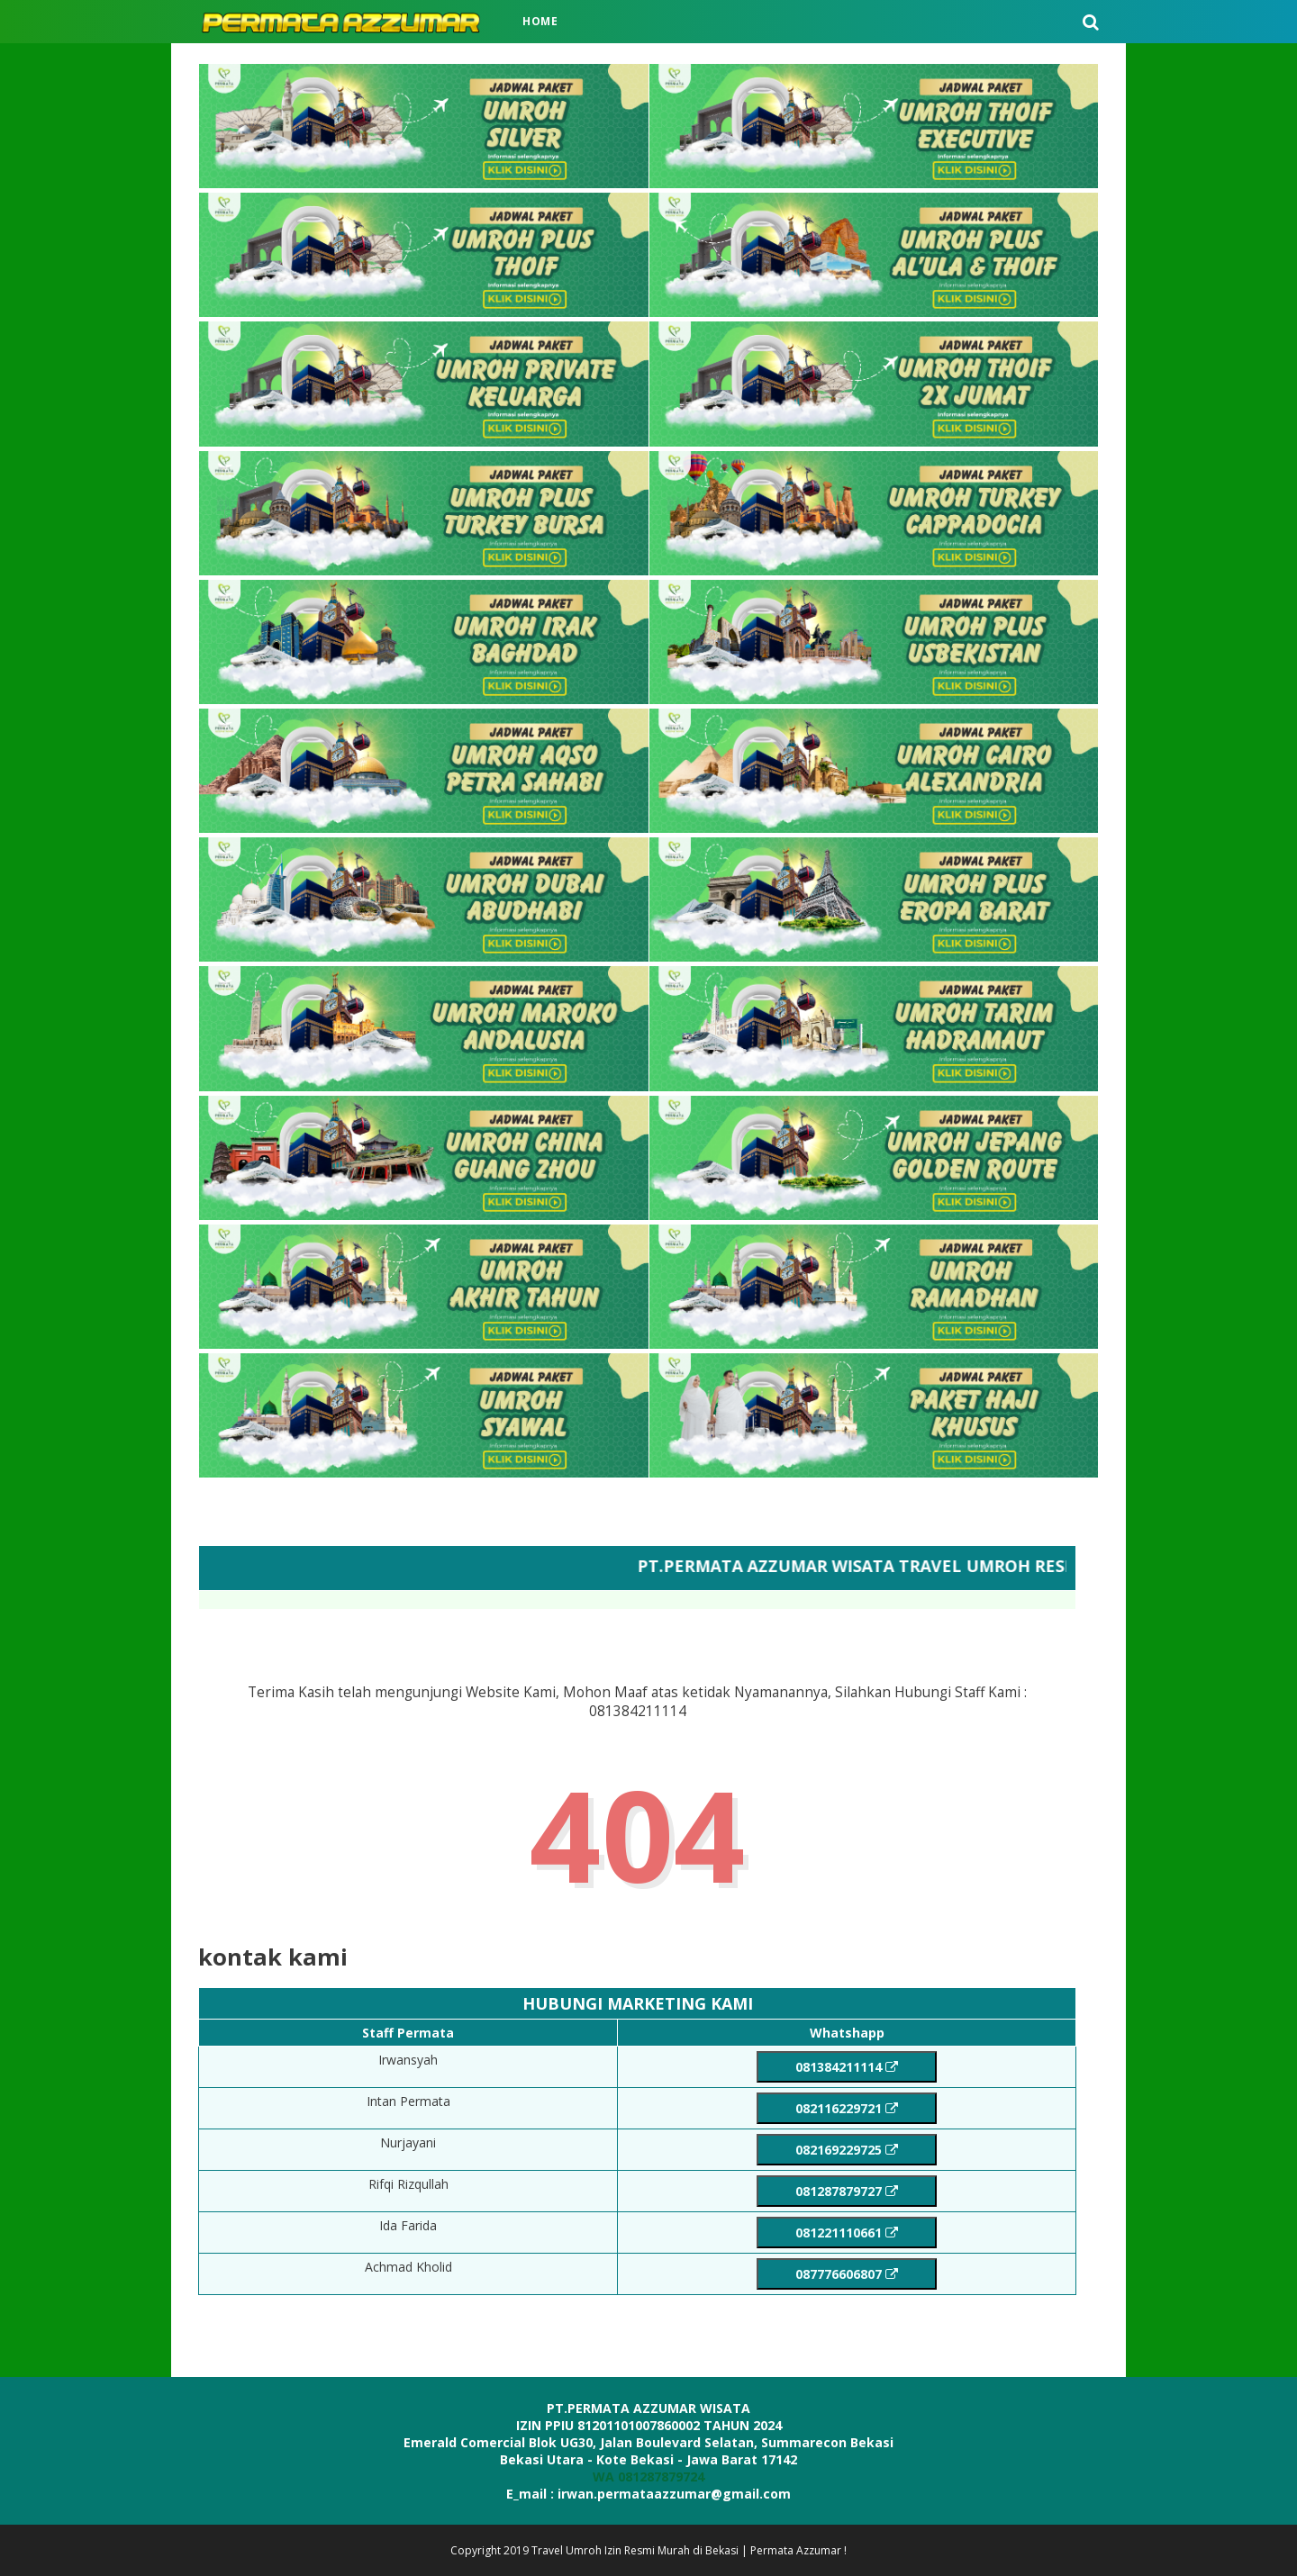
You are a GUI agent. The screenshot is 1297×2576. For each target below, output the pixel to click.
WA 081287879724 (648, 2476)
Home (540, 21)
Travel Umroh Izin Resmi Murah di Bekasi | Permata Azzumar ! (689, 2550)
